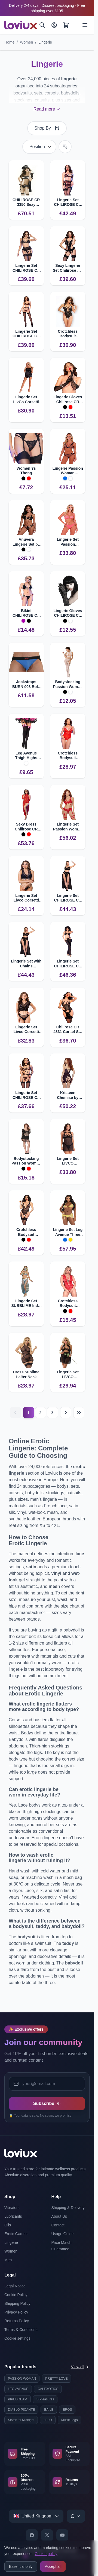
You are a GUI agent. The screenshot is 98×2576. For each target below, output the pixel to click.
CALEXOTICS (48, 2389)
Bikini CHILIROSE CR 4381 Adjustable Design (26, 613)
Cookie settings (17, 2338)
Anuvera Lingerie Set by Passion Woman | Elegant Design (26, 542)
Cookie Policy (15, 2295)
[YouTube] (62, 2535)
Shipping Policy (17, 2303)
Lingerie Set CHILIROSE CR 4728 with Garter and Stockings (26, 268)
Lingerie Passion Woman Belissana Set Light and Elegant (68, 471)
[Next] (65, 1412)
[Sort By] (39, 147)
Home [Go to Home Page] (9, 42)
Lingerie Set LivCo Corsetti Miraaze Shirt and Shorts (26, 399)
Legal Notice (15, 2286)
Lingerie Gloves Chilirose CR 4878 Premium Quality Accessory (67, 399)
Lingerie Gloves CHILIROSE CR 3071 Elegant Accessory (67, 613)
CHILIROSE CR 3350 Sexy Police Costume (26, 202)
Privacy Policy (16, 2312)
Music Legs (69, 2420)
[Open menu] (84, 25)
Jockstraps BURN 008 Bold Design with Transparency (26, 684)
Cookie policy (46, 2553)
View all (80, 2367)
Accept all (53, 2566)
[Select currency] (76, 2516)
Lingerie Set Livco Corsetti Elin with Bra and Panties (26, 1029)
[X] (47, 2535)
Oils (7, 2225)
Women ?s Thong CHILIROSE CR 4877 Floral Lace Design (26, 471)
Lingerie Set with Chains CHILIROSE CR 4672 (26, 963)
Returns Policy (16, 2321)
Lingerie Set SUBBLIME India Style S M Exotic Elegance (26, 1303)
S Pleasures (45, 2399)
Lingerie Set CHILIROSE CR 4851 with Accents (67, 963)
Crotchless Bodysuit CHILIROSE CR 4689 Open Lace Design (67, 334)
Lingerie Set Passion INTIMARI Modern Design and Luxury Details (67, 542)
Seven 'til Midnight (21, 2420)
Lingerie (45, 42)
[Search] (42, 25)
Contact (58, 2225)
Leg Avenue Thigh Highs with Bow (26, 755)
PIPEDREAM (17, 2399)
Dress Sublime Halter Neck (26, 1374)
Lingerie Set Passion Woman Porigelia (67, 827)
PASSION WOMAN (22, 2379)
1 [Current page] (28, 1412)
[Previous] (15, 1412)
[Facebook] (32, 2535)
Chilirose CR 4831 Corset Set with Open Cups (67, 1029)
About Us (59, 2216)
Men (8, 2260)
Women (26, 42)
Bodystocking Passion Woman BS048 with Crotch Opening (67, 684)
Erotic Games (15, 2234)
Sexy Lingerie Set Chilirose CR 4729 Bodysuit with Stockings (68, 268)
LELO (48, 2420)
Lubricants (13, 2216)
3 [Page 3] (52, 1412)
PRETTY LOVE (56, 2379)
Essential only (20, 2566)
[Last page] (78, 1412)
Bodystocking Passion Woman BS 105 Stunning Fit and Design (26, 1161)
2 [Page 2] (40, 1412)
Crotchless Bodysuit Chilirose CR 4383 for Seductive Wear (68, 1303)
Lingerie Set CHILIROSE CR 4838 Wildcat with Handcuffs (26, 1095)
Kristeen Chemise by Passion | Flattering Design (67, 1095)
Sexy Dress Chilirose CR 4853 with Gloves (26, 827)
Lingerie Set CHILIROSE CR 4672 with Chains (67, 898)
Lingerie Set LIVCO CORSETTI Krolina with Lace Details (68, 1161)
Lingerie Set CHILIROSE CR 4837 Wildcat (26, 334)
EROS (67, 2410)
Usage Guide (62, 2234)
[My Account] (54, 25)
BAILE (48, 2410)
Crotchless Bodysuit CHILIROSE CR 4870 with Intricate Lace (67, 755)
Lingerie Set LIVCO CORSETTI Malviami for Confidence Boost (68, 1374)
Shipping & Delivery (68, 2207)
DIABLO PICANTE (21, 2410)
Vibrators (12, 2207)
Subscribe (47, 2103)
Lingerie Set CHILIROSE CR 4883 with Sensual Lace (67, 202)
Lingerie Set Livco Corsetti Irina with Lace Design (26, 898)
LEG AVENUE (18, 2389)
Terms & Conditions (20, 2329)
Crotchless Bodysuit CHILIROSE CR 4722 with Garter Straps (26, 1232)
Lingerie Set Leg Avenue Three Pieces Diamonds (67, 1232)
